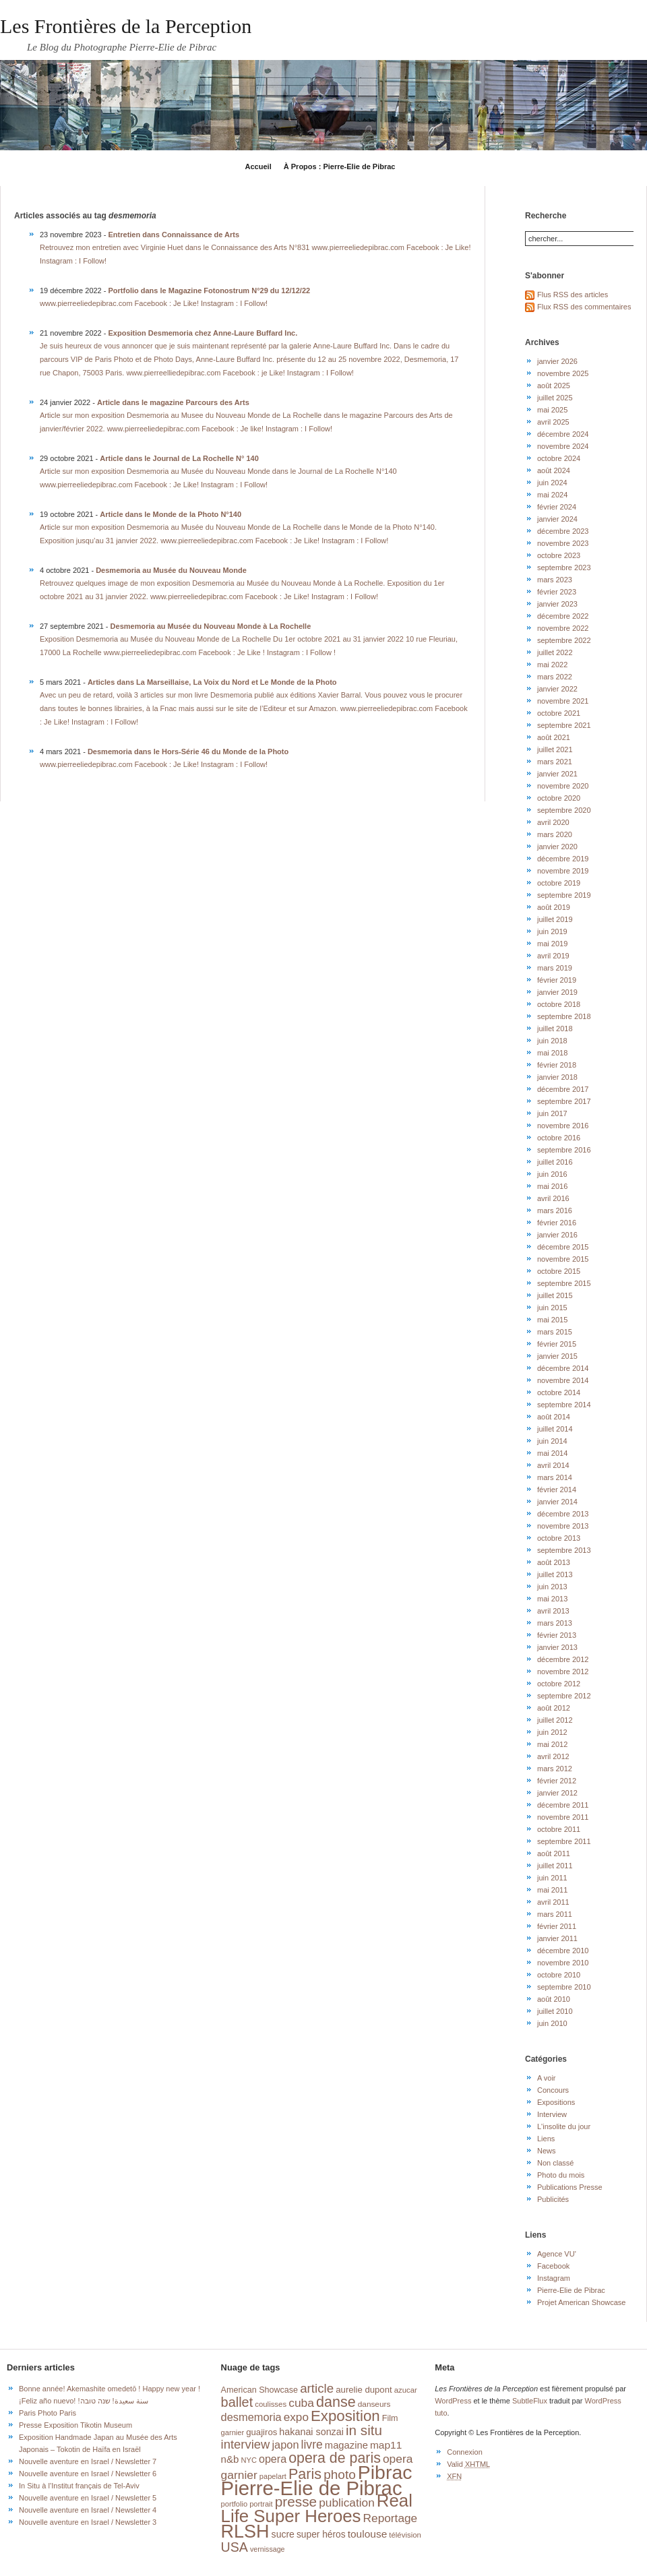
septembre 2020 (564, 810)
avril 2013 (553, 1611)
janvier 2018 (557, 1077)
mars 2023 (554, 580)
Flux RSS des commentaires (584, 307)
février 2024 (556, 507)
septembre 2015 (564, 1283)
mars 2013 (554, 1623)
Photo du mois (560, 2175)
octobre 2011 (558, 1829)
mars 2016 (554, 1210)
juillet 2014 (555, 1429)
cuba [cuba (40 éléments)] (301, 2403)
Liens (546, 2139)
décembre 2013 (562, 1514)
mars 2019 (554, 968)
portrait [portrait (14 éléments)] (261, 2504)
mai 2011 (552, 1890)
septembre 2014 (564, 1405)
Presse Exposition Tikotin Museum (75, 2425)
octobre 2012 (558, 1684)
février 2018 (556, 1065)
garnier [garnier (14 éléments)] (233, 2432)
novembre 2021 (562, 701)
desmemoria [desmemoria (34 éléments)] (251, 2417)
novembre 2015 (562, 1259)
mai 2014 (552, 1453)
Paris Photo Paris (47, 2413)
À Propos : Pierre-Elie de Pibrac (340, 166)
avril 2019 (553, 956)
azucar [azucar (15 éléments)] (405, 2390)
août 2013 (553, 1562)
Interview (552, 2114)
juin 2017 (552, 1113)
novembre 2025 (562, 373)
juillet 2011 (555, 1866)
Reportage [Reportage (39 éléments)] (390, 2518)
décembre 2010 (562, 1950)
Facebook (553, 2266)
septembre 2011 (564, 1841)
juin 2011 (552, 1878)
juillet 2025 (555, 398)
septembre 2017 (564, 1101)
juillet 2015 (555, 1295)
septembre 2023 (564, 567)
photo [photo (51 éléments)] (340, 2474)
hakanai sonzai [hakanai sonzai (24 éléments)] (311, 2431)
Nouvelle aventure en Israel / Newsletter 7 (87, 2461)
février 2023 (556, 592)
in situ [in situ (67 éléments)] (364, 2430)
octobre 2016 (558, 1138)
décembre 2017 (562, 1089)
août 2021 (553, 737)
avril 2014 (553, 1465)
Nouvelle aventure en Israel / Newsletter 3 (87, 2522)
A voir (546, 2078)
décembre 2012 (562, 1659)
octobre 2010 (558, 1975)
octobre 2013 (558, 1538)
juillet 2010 (555, 2011)
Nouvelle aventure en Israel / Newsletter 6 (87, 2474)
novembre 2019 (562, 871)
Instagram (553, 2278)
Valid (468, 2464)
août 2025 (553, 385)
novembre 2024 (562, 446)
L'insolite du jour (563, 2126)
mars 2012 (554, 1769)
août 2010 (553, 1999)
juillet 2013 (555, 1574)
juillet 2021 (555, 749)
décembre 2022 (562, 616)
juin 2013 (552, 1587)
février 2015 (556, 1344)
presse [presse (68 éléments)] (296, 2501)
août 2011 (553, 1853)
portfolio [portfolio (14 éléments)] (234, 2504)
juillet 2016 (555, 1162)
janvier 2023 (557, 604)
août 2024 (553, 470)
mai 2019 (552, 944)
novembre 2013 (562, 1526)
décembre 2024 (562, 434)
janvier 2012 (557, 1793)
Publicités (553, 2199)
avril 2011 (553, 1902)
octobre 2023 (558, 555)
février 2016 (556, 1223)
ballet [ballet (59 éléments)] (237, 2402)
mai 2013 (552, 1599)
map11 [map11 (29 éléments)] (386, 2445)
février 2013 (556, 1635)
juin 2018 (552, 1041)
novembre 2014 (562, 1380)
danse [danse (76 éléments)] (336, 2402)
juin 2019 (552, 931)
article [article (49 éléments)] (317, 2388)
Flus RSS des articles (572, 294)
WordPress (453, 2401)
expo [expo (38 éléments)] (296, 2417)
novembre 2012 (562, 1671)
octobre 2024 (558, 458)
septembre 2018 (564, 1016)
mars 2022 (554, 677)
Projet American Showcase (581, 2302)
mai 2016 (552, 1186)
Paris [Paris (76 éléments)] (304, 2474)
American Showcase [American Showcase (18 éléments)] (260, 2390)
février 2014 (556, 1489)
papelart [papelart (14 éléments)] (272, 2476)
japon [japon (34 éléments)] (285, 2445)
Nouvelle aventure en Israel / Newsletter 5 (87, 2498)
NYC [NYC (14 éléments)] (248, 2460)
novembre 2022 (562, 628)
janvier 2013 (557, 1647)
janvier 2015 (557, 1356)
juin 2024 (552, 483)
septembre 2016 (564, 1150)
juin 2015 (552, 1308)
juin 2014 (552, 1441)
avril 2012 (553, 1756)
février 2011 (556, 1926)
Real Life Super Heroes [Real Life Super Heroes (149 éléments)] (316, 2508)
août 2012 (553, 1708)
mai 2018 (552, 1053)
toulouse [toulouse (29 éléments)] (368, 2534)
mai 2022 (552, 665)
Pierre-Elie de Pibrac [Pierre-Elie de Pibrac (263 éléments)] (311, 2488)
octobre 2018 (558, 1004)
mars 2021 (554, 762)
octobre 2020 (558, 798)
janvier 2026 (557, 361)
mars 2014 (554, 1477)
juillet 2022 (555, 652)
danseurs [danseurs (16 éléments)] (374, 2404)
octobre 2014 (558, 1392)
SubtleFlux (529, 2401)
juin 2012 (552, 1732)
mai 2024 (552, 495)
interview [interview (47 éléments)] (245, 2444)
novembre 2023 (562, 543)
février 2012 (556, 1781)
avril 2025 (553, 422)
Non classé (555, 2163)
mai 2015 (552, 1320)
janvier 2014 (557, 1502)
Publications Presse (570, 2187)
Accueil (258, 166)
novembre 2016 (562, 1126)
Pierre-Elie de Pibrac (571, 2290)
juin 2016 (552, 1174)
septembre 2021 (564, 725)
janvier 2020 (557, 846)
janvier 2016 (557, 1235)
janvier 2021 (557, 774)
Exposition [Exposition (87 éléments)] (345, 2416)
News (546, 2151)
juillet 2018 (555, 1028)
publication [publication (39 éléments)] (347, 2502)
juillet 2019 (555, 919)
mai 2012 (552, 1744)
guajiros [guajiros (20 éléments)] (261, 2432)
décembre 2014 (562, 1368)
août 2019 (553, 907)
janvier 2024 (557, 519)
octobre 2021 (558, 713)
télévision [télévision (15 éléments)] (405, 2535)
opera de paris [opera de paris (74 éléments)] (334, 2458)
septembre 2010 (564, 1987)
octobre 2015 (558, 1271)
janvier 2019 (557, 992)
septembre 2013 (564, 1550)
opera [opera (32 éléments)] (272, 2459)
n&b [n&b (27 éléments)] (230, 2459)
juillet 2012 (555, 1720)
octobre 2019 (558, 883)
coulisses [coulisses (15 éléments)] (270, 2404)
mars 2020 (554, 834)
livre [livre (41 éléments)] (312, 2444)
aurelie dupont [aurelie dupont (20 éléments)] (364, 2390)
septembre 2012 (564, 1696)
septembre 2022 (564, 640)
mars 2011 (554, 1914)
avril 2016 (553, 1198)
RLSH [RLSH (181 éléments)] (245, 2531)
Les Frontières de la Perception (125, 26)
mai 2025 (552, 410)
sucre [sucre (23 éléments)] (283, 2534)
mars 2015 (554, 1332)
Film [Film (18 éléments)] (390, 2418)
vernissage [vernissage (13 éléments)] (267, 2549)
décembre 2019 (562, 859)
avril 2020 (553, 822)
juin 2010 (552, 2023)
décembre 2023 (562, 531)
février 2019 (556, 980)
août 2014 (553, 1417)
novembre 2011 (562, 1817)
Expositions (556, 2102)
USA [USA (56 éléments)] (234, 2547)
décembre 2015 (562, 1247)
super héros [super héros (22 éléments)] (321, 2534)
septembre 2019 (564, 895)
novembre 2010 (562, 1963)
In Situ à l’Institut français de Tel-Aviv (79, 2486)
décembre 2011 (562, 1805)
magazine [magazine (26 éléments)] (346, 2445)
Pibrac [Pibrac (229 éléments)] (385, 2472)
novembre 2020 (562, 786)
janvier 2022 (557, 689)
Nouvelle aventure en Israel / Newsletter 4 (87, 2510)
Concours (553, 2090)
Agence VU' (556, 2254)
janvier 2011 (557, 1938)
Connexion (465, 2452)
